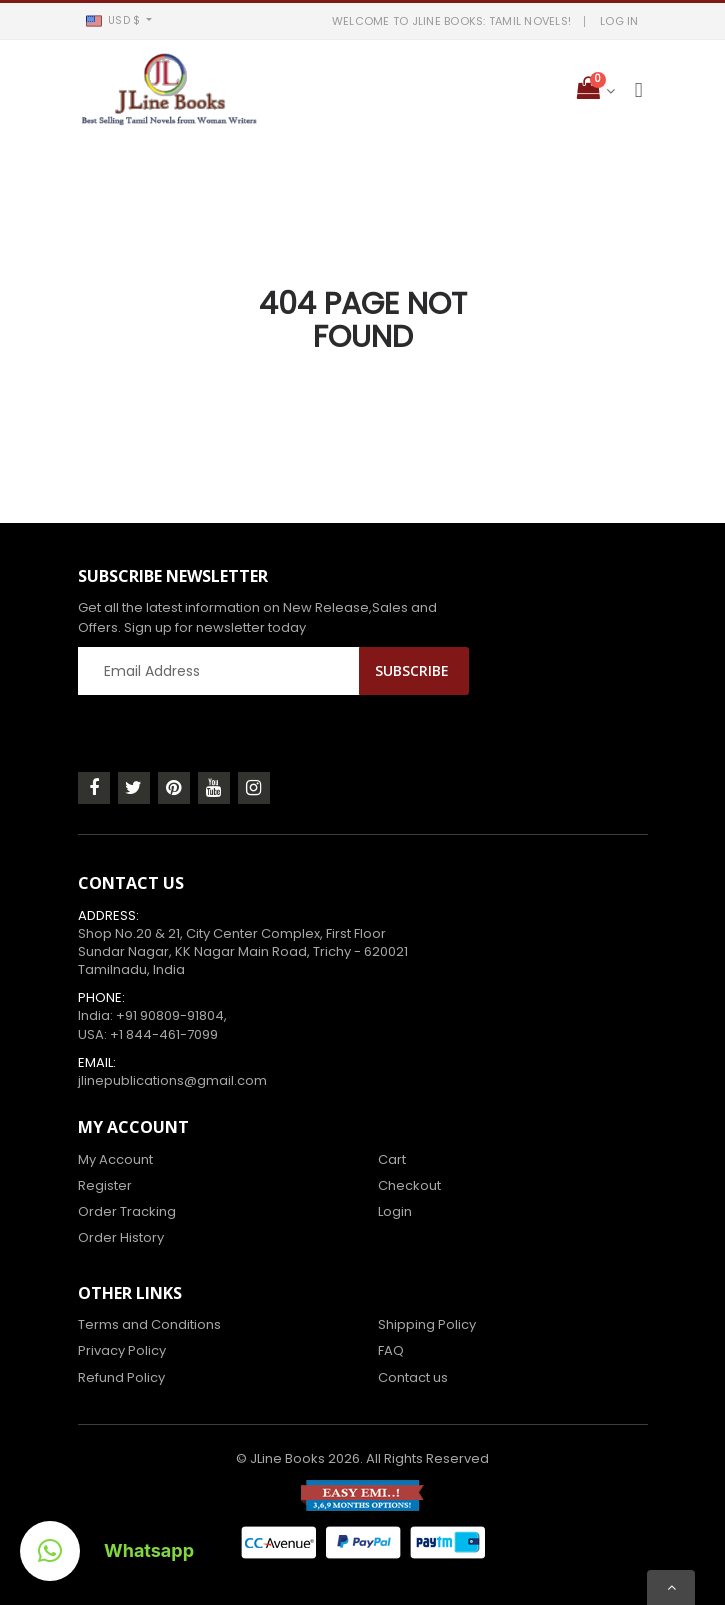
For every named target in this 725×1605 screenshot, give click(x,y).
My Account (115, 1159)
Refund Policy (121, 1377)
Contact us (413, 1377)
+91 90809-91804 (170, 1015)
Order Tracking (127, 1211)
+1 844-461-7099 (164, 1034)
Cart (392, 1159)
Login (395, 1211)
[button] (119, 21)
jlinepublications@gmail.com (172, 1080)
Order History (121, 1237)
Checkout (409, 1185)
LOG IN (619, 21)
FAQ (391, 1350)
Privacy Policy (122, 1350)
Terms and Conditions (149, 1324)
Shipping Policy (427, 1324)
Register (105, 1185)
